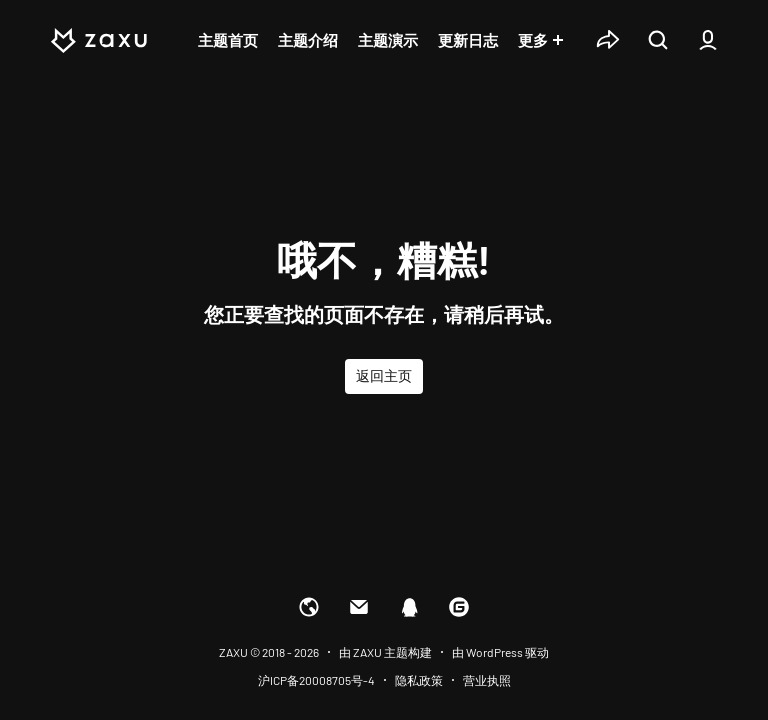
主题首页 (228, 40)
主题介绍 (308, 40)
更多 (533, 40)
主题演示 (388, 40)
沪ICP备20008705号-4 (316, 680)
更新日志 (468, 40)
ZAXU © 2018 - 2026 (269, 652)
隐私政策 (419, 680)
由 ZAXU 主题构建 (385, 652)
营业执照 (487, 680)
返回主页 (384, 375)
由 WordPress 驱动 (500, 652)
